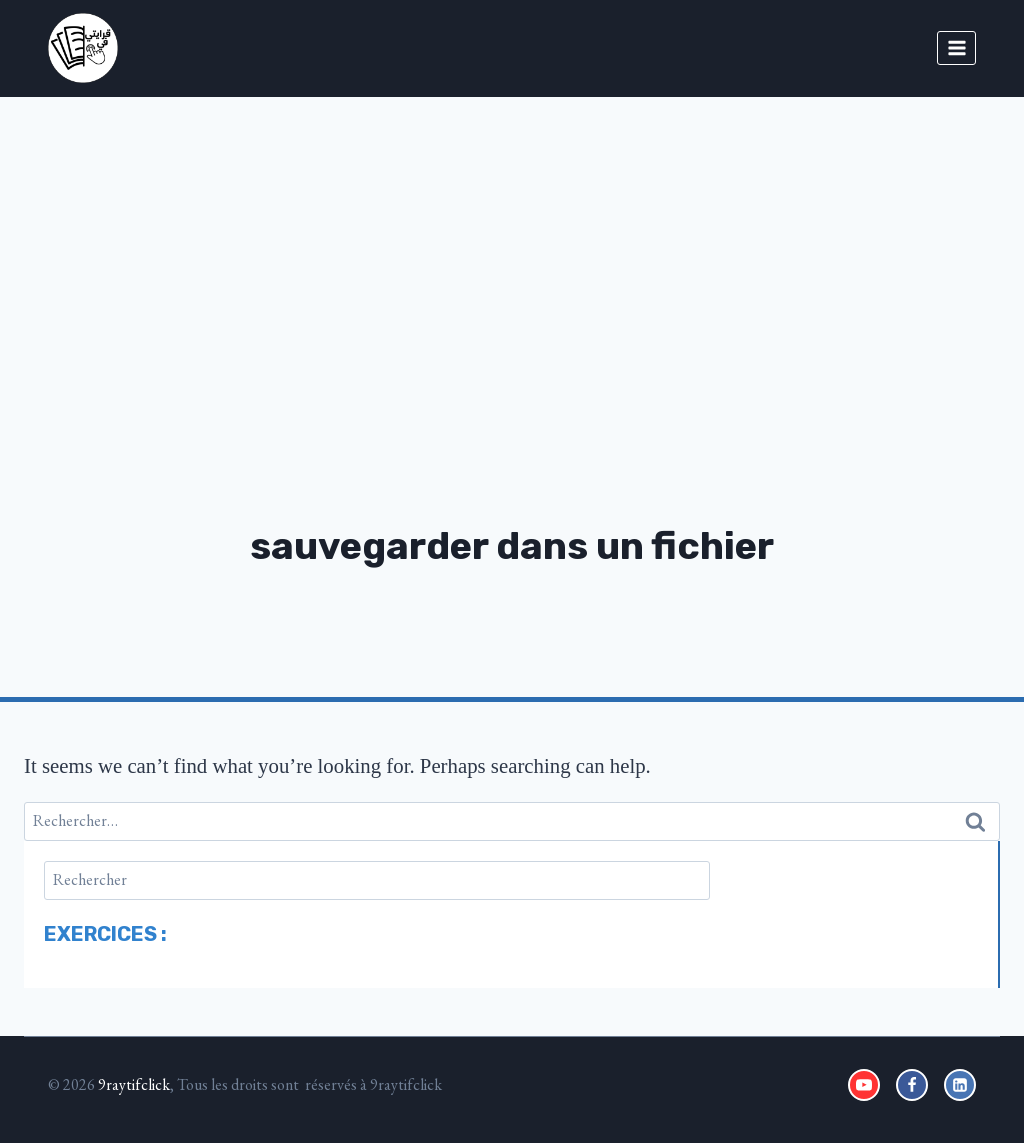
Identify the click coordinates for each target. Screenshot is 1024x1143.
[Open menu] (956, 47)
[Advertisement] (512, 247)
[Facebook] (912, 1085)
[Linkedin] (960, 1085)
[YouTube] (864, 1085)
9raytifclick (134, 1084)
